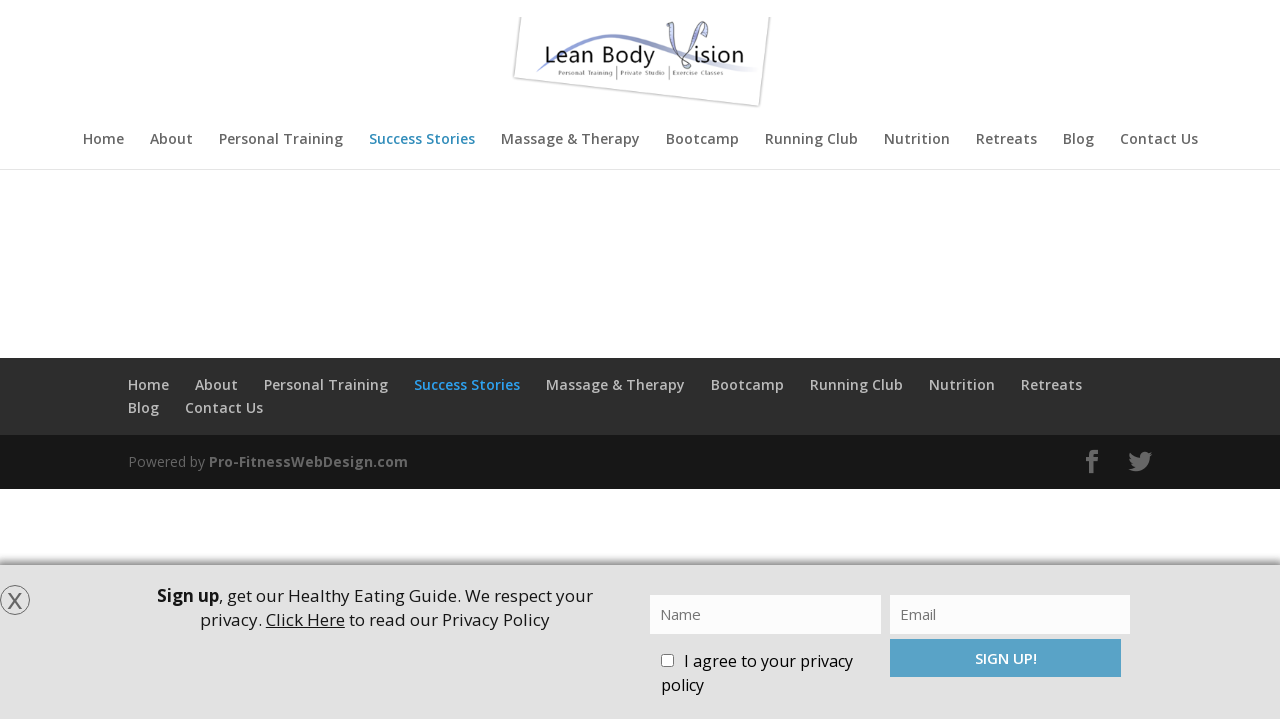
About (171, 140)
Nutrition (917, 140)
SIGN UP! (1006, 658)
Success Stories (422, 140)
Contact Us (1159, 140)
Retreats (1006, 140)
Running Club (811, 140)
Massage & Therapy (570, 140)
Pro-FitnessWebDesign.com (308, 461)
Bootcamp (702, 140)
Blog (1078, 140)
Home (103, 140)
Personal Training (281, 140)
